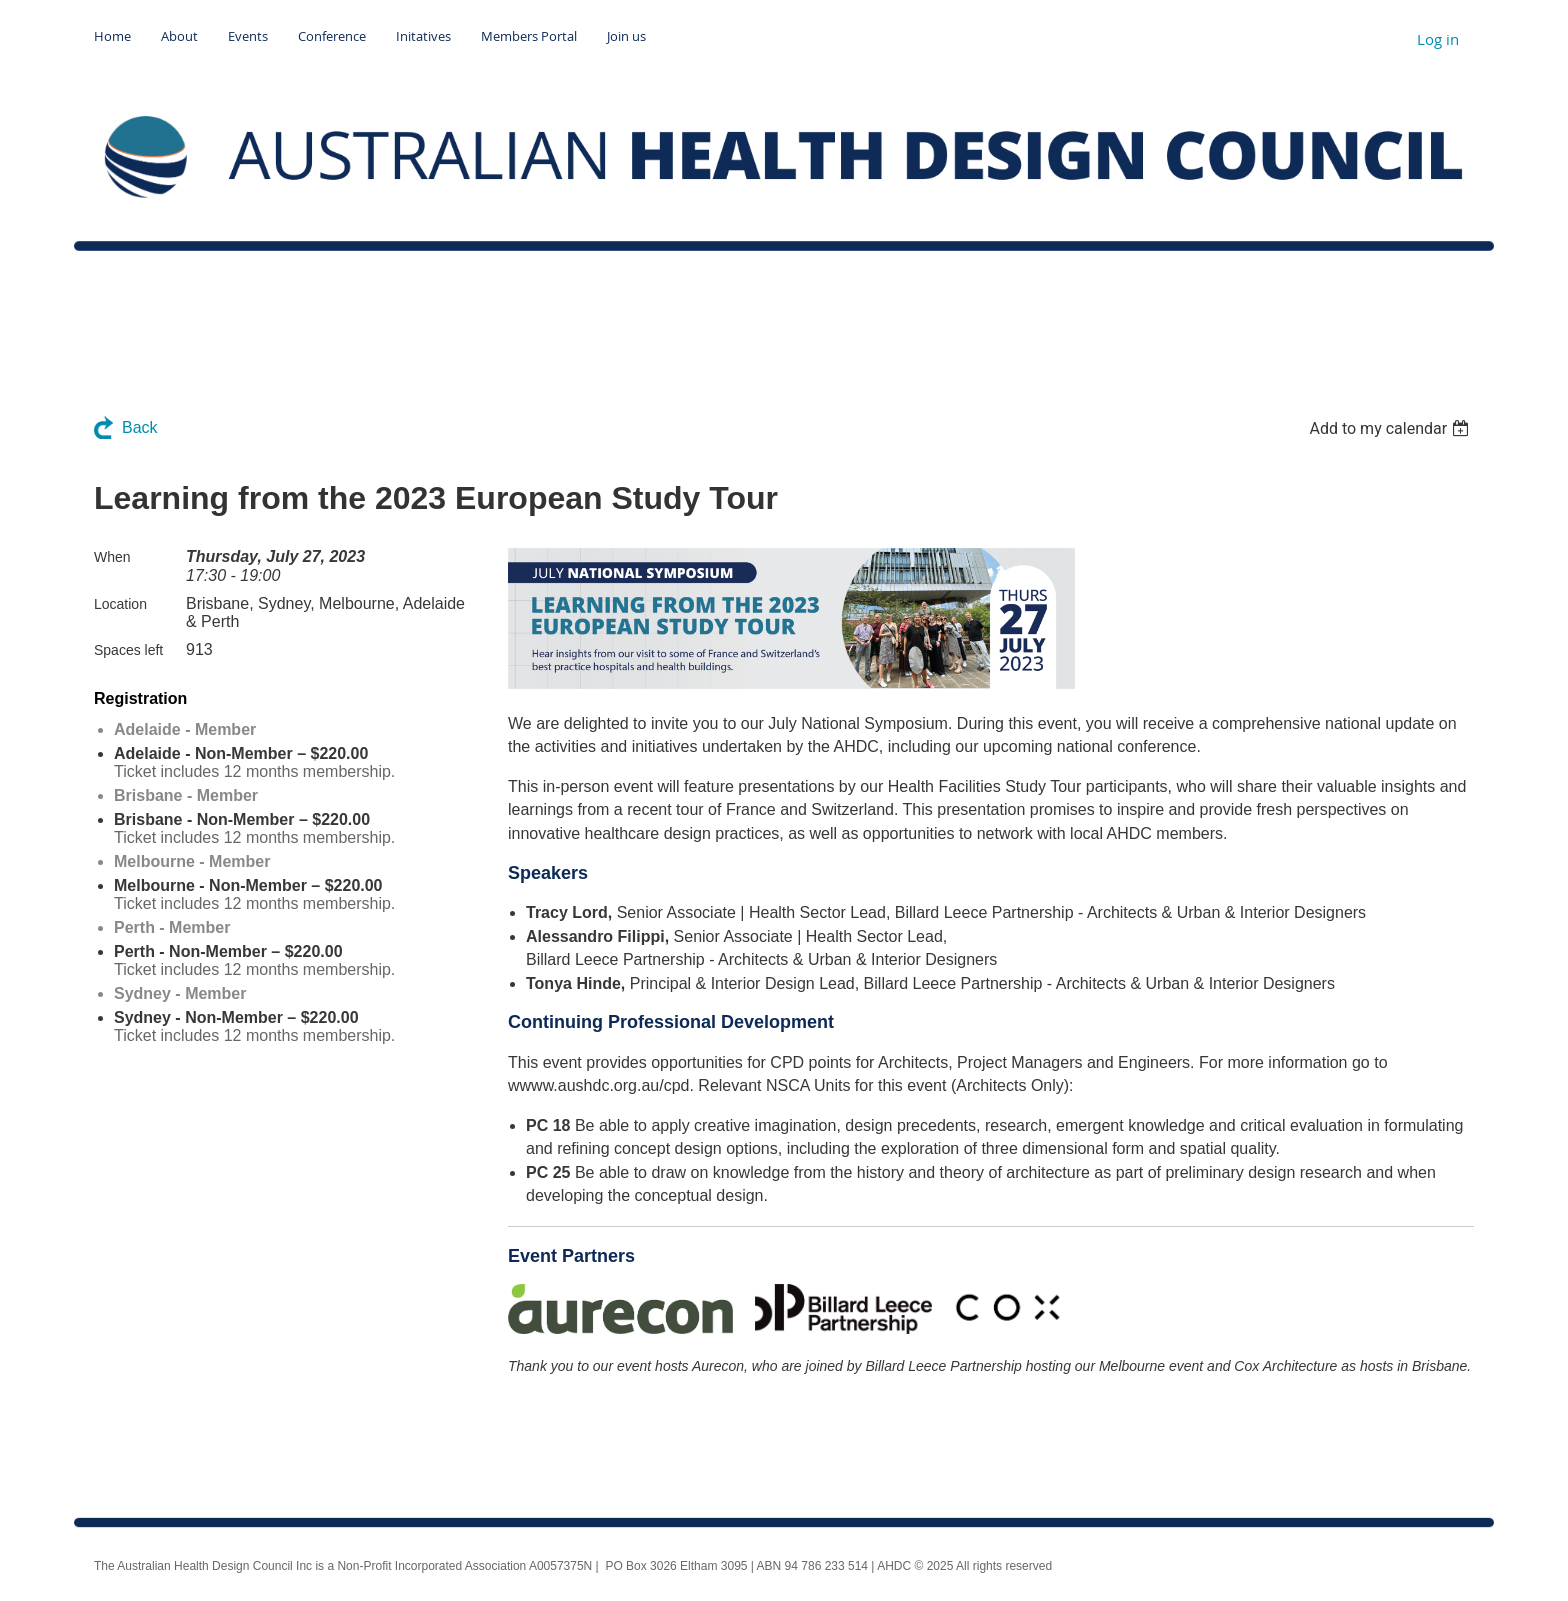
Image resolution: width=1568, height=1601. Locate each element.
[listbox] (1391, 428)
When (112, 557)
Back (140, 427)
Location (120, 604)
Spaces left (128, 650)
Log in (1438, 39)
